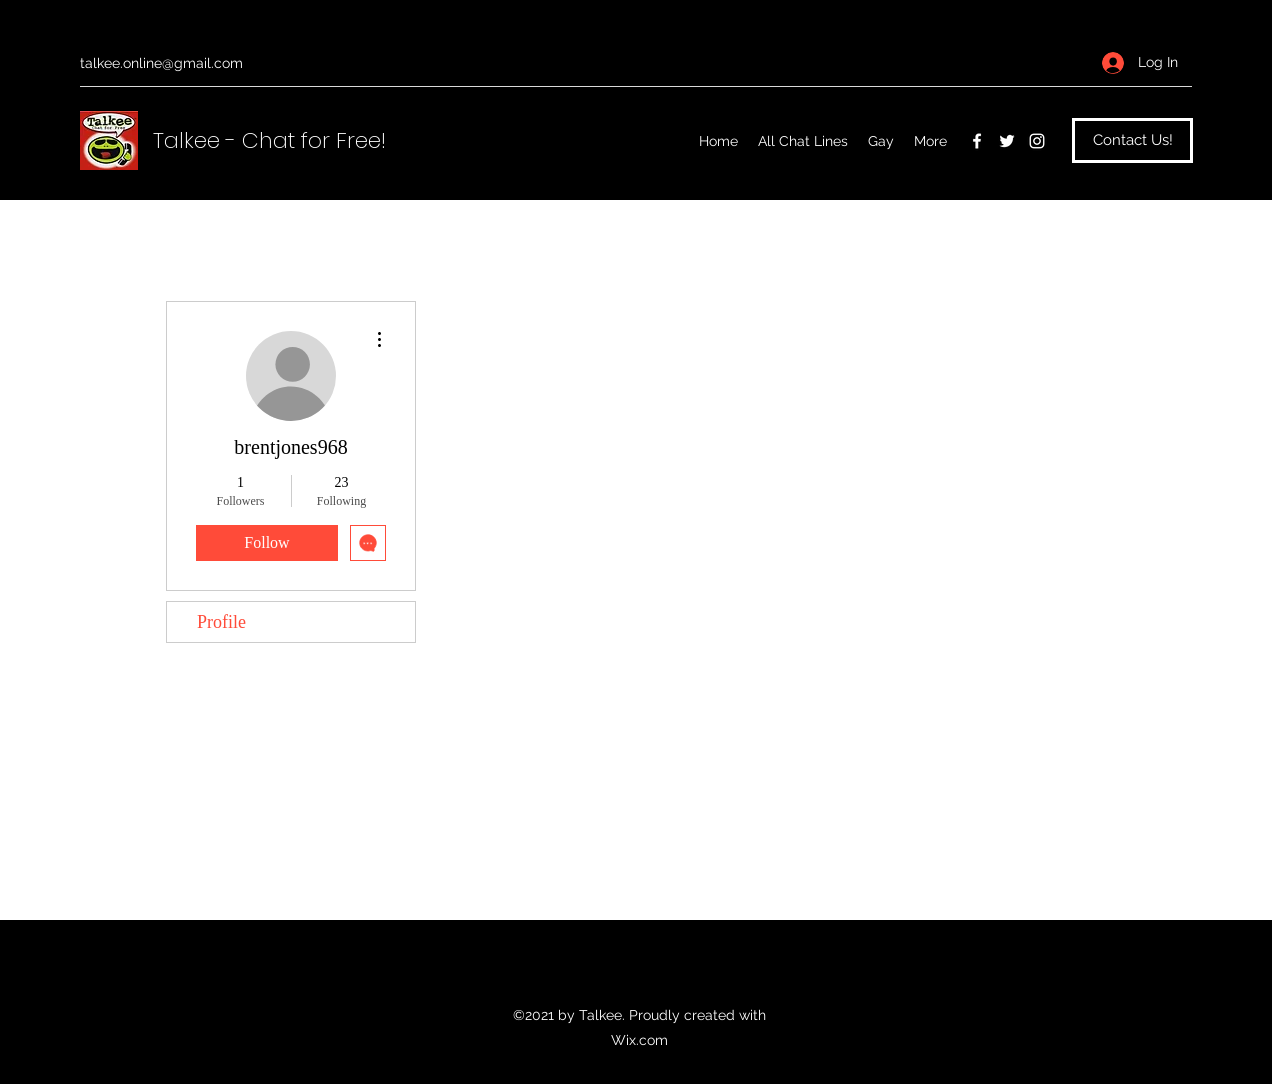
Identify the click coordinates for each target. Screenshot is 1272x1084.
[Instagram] (1037, 141)
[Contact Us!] (1132, 140)
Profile (221, 622)
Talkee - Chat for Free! (269, 140)
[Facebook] (977, 141)
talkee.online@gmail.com (161, 63)
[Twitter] (1007, 141)
